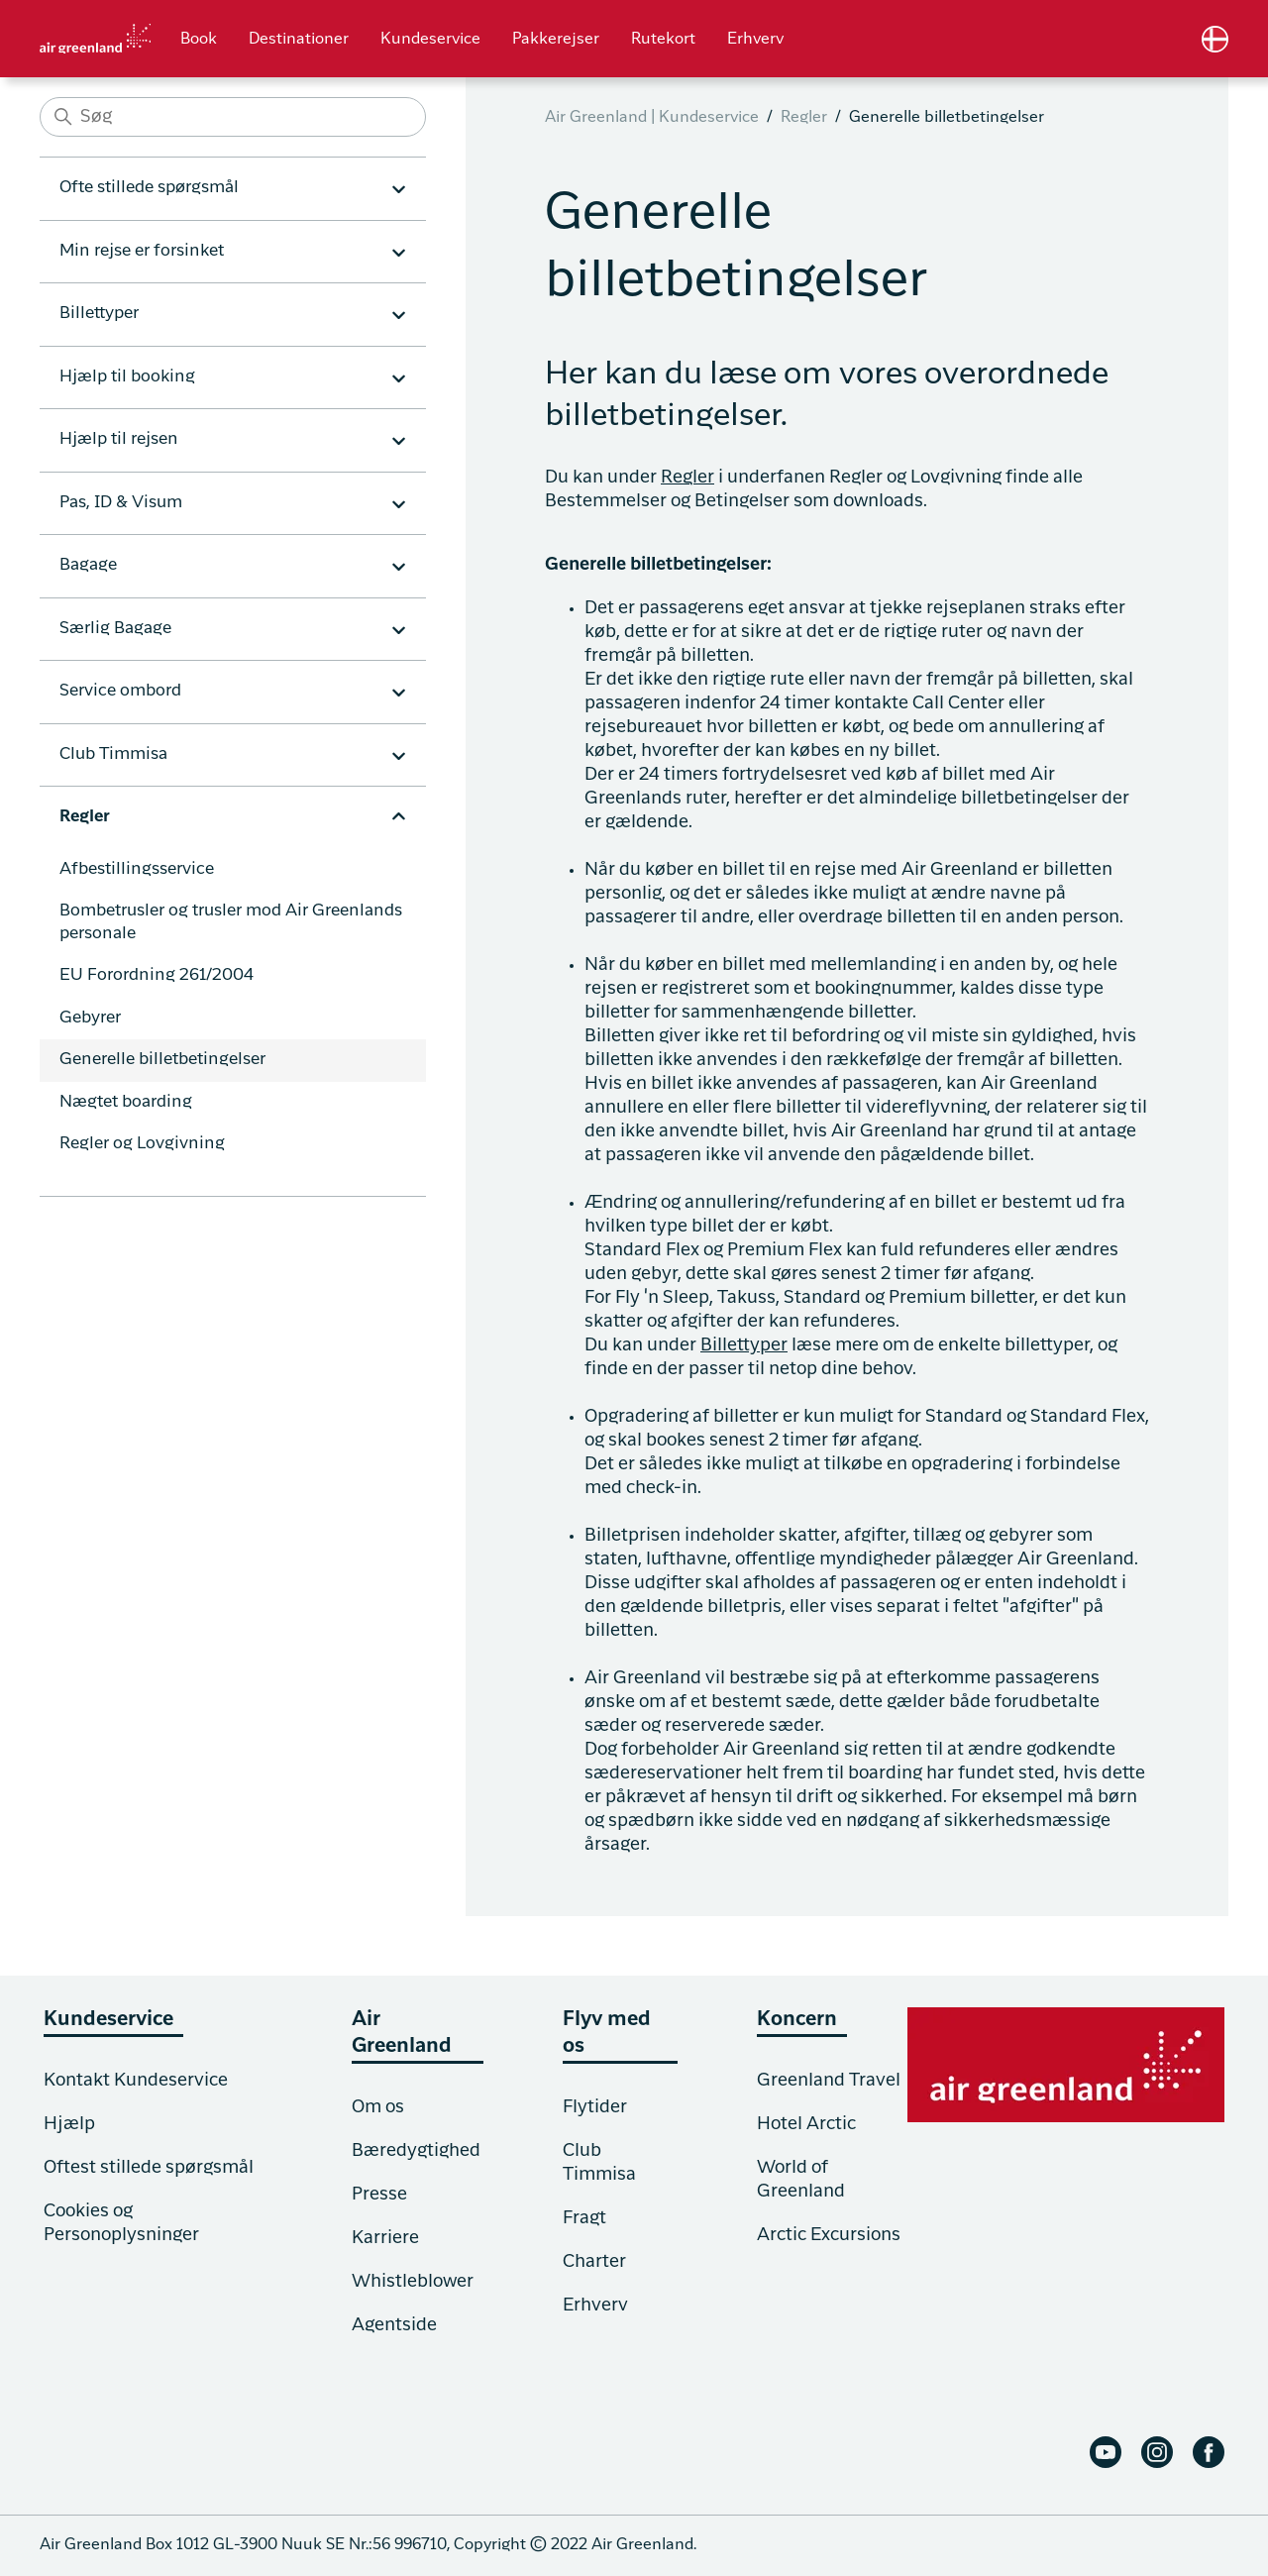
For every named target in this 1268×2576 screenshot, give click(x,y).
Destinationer (299, 40)
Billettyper (744, 1345)
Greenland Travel (828, 2081)
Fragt (584, 2218)
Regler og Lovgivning (142, 1143)
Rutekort (663, 40)
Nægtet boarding (125, 1102)
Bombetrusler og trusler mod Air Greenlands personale (230, 922)
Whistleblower (413, 2282)
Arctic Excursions (828, 2235)
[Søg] (233, 117)
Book (198, 40)
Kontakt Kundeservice (136, 2081)
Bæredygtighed (416, 2151)
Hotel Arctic (806, 2124)
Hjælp (69, 2124)
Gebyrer (90, 1018)
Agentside (394, 2325)
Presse (379, 2194)
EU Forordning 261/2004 (156, 975)
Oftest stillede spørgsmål (149, 2168)
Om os (378, 2107)
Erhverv (755, 40)
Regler (804, 118)
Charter (594, 2262)
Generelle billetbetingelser (162, 1059)
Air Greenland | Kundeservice (652, 118)
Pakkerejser (555, 40)
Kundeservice (430, 40)
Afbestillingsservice (136, 869)
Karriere (385, 2238)
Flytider (595, 2107)
